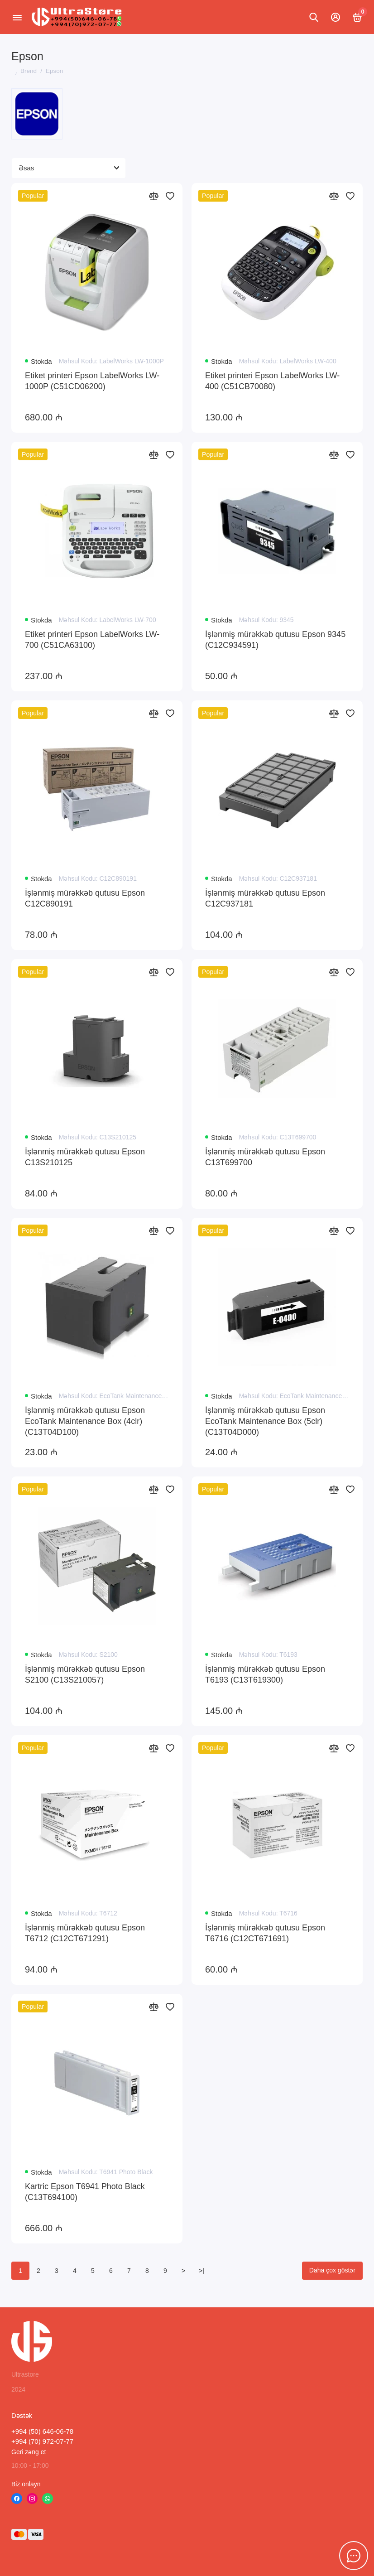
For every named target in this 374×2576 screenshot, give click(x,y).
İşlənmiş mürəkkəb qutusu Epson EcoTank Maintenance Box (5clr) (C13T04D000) (265, 1421)
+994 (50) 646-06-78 (42, 2431)
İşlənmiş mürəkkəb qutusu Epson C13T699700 (265, 1157)
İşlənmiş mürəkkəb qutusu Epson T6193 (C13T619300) (265, 1674)
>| (201, 2270)
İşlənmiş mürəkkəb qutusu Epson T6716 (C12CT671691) (265, 1933)
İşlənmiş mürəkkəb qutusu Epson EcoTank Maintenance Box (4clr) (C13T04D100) (85, 1421)
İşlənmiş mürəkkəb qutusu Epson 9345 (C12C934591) (275, 640)
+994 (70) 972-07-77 (42, 2441)
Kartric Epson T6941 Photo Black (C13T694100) (85, 2192)
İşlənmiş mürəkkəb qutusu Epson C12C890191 (85, 898)
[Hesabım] (335, 17)
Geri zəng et (28, 2451)
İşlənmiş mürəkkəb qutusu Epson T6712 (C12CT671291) (85, 1933)
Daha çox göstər (332, 2270)
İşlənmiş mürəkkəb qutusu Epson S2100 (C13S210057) (85, 1674)
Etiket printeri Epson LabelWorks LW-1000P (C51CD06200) (92, 381)
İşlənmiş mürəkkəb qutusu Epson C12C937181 (265, 898)
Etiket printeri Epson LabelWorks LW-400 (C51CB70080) (272, 381)
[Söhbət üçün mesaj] (353, 2555)
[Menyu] (17, 17)
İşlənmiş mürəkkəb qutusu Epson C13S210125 (85, 1157)
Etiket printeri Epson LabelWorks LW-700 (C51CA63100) (92, 640)
